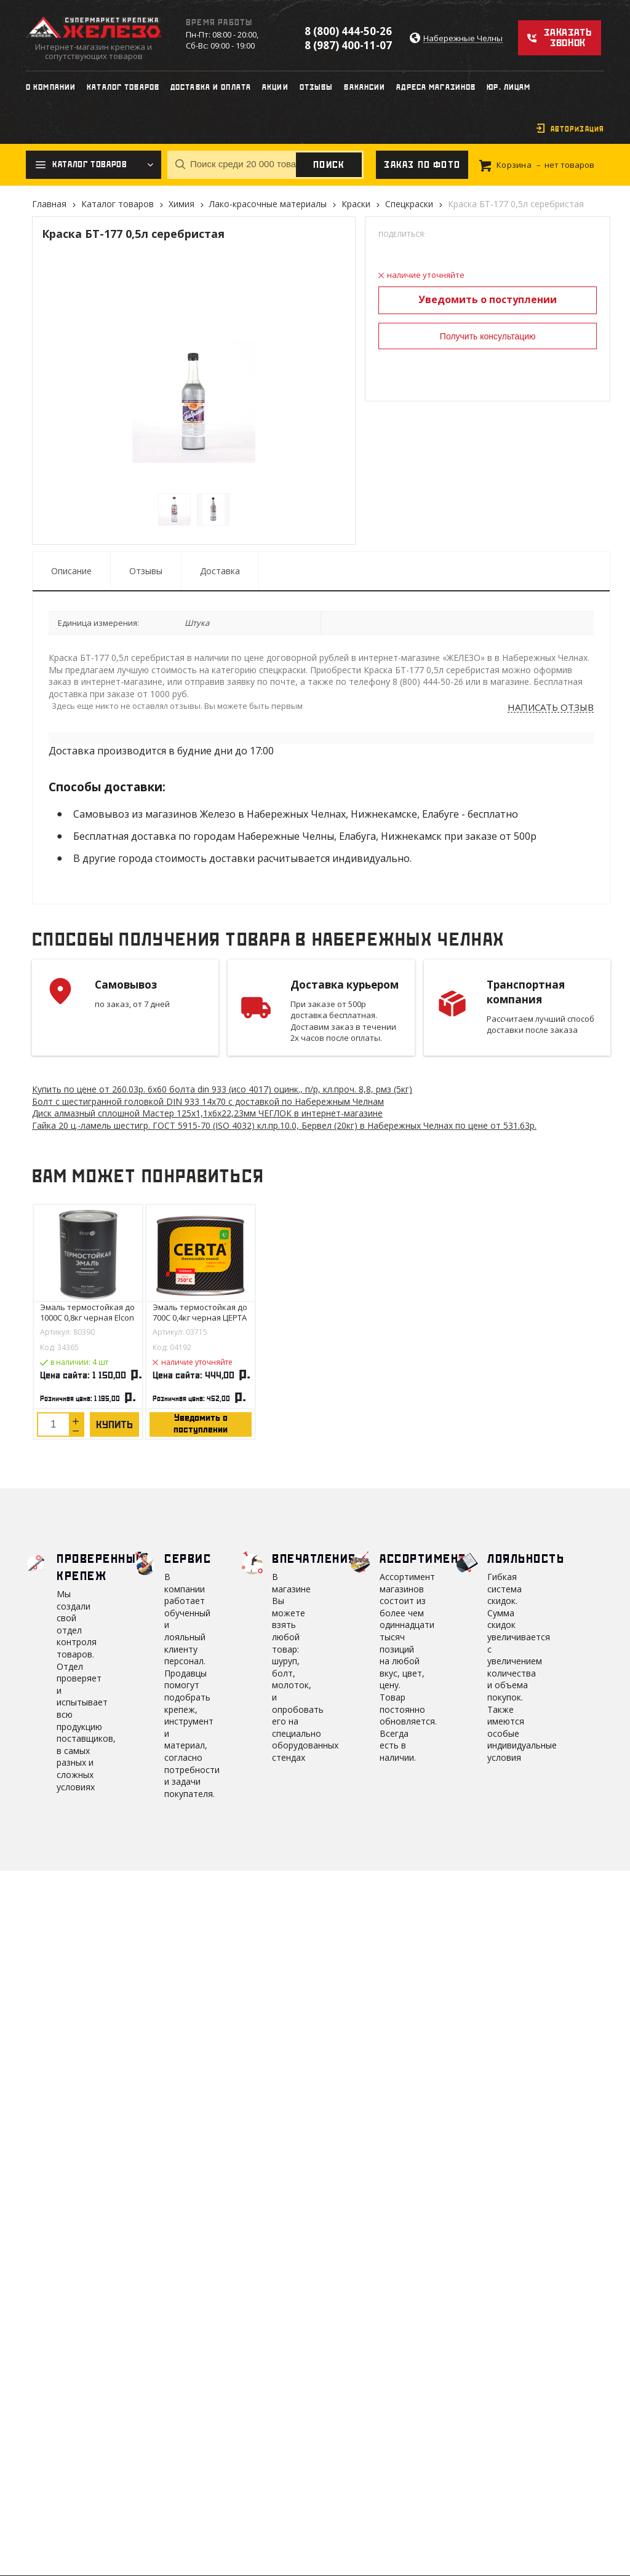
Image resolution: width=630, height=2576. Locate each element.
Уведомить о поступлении (487, 299)
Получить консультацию (488, 336)
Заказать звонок (567, 37)
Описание (71, 571)
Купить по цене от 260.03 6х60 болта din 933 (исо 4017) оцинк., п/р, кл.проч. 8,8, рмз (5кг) (222, 1089)
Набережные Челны (463, 38)
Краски (355, 204)
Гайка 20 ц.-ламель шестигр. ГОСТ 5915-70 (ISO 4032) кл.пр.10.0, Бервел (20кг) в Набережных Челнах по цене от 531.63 (284, 1125)
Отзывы (145, 571)
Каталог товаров (117, 204)
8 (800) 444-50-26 (348, 31)
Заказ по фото (422, 164)
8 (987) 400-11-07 (348, 45)
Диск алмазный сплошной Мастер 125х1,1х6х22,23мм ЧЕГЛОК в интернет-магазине (207, 1113)
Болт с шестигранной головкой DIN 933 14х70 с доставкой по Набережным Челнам (208, 1101)
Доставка (220, 571)
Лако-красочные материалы (268, 204)
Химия (181, 204)
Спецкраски (409, 204)
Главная (49, 204)
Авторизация (577, 129)
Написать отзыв (551, 708)
